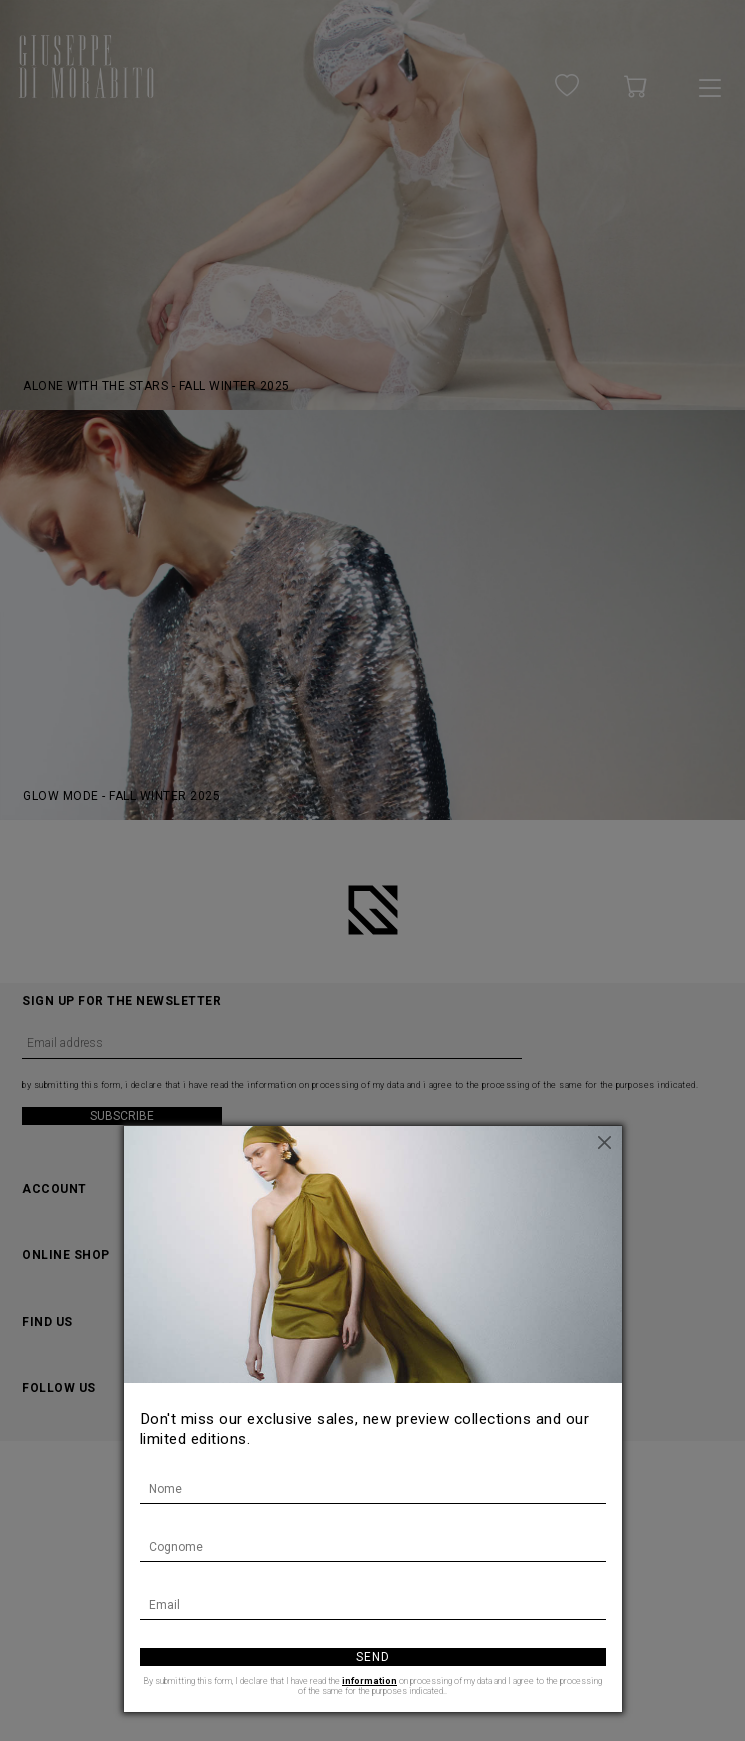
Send (373, 1657)
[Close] (607, 1141)
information (369, 1681)
